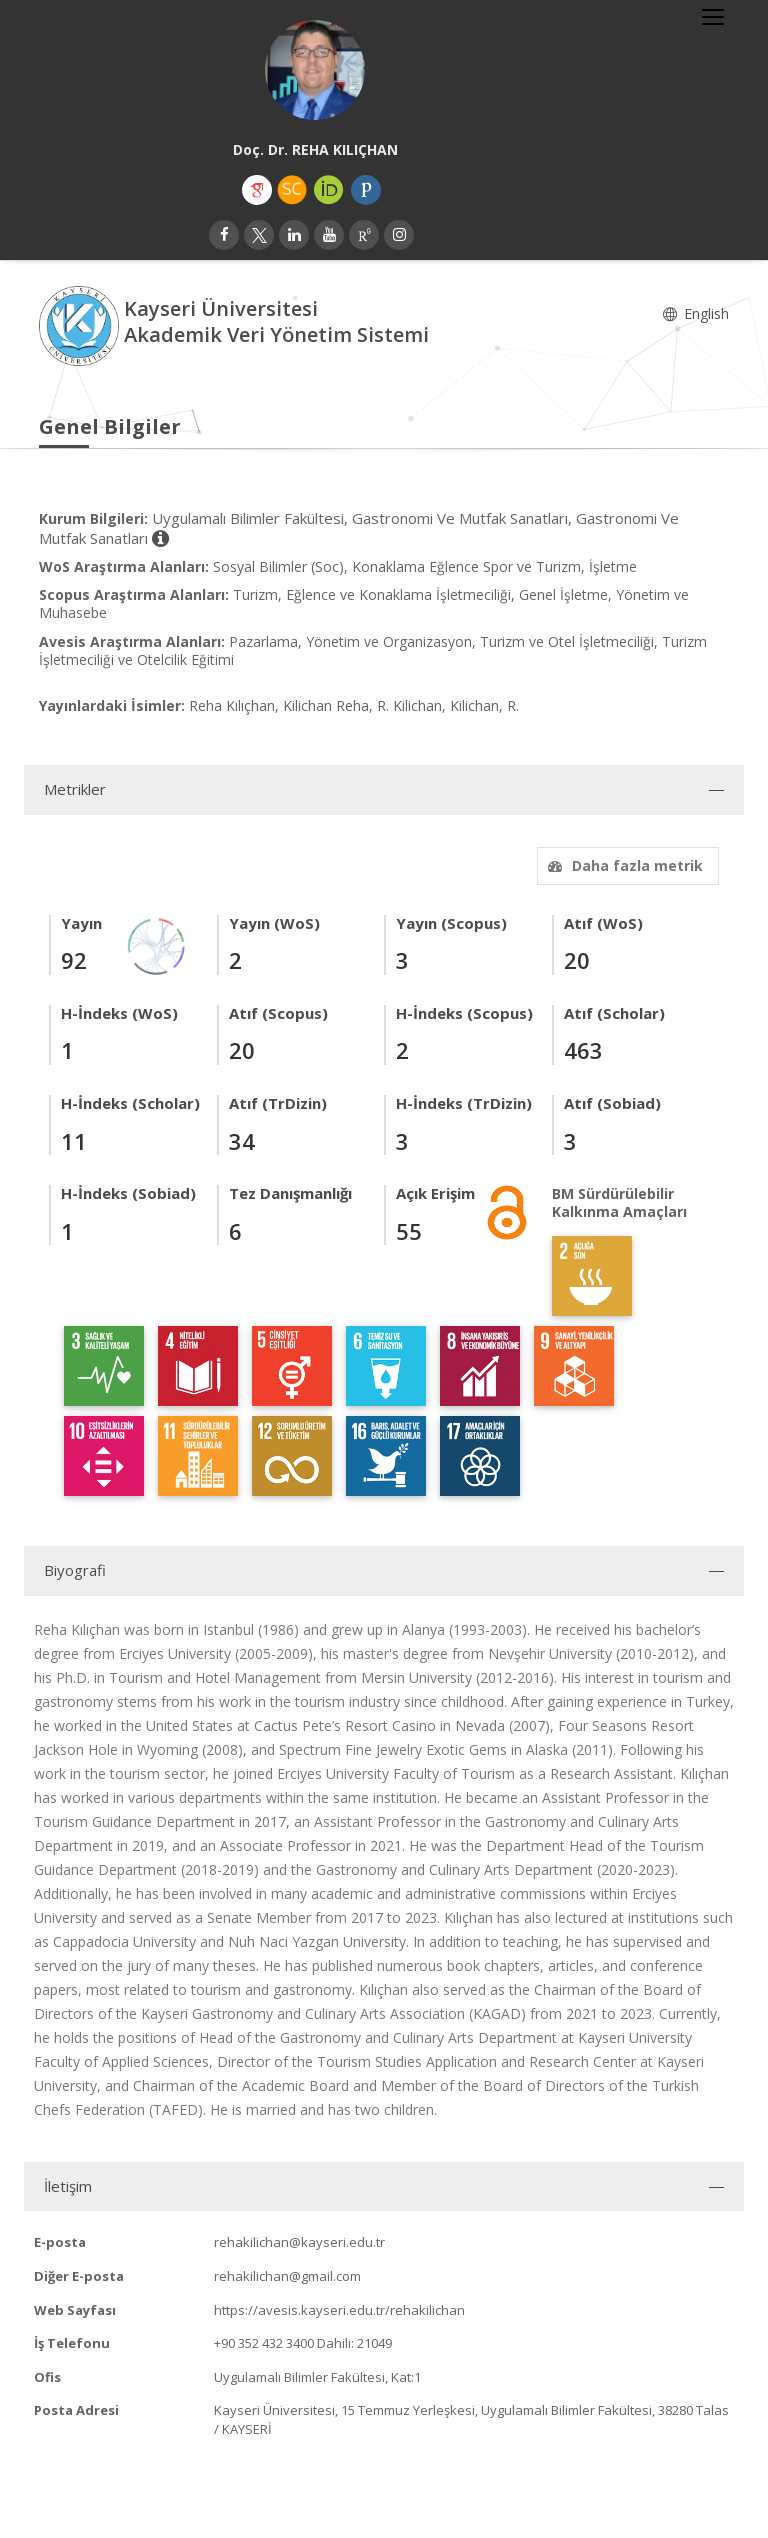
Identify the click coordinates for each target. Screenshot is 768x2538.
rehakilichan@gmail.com (287, 2276)
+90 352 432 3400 (264, 2343)
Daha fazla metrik (623, 865)
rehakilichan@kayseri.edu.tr (299, 2242)
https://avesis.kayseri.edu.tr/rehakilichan (339, 2310)
